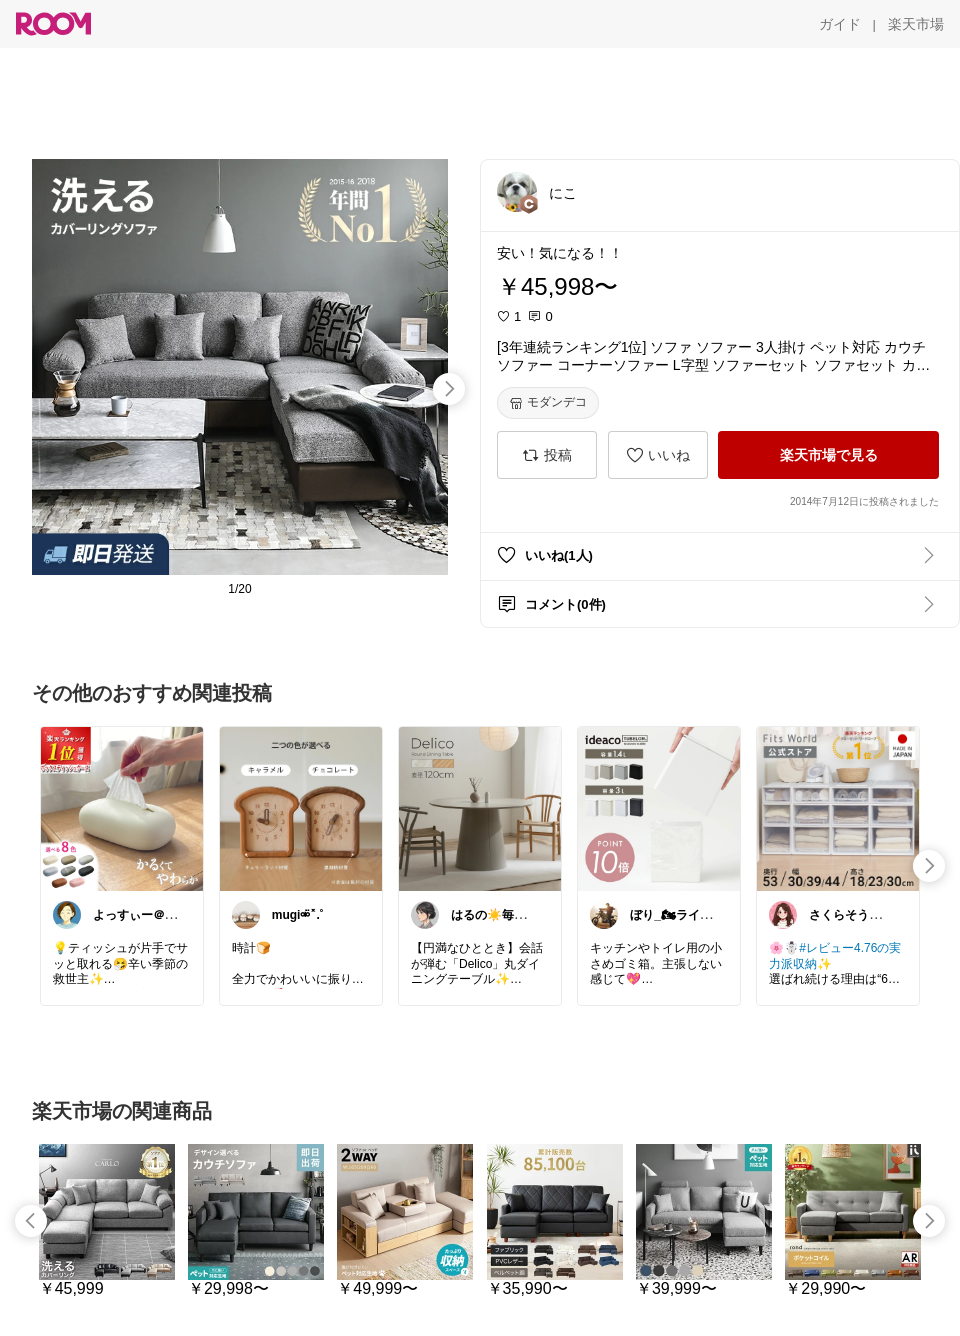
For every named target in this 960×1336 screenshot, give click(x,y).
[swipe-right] (449, 389)
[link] (122, 808)
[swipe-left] (31, 1221)
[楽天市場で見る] (828, 455)
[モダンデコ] (548, 403)
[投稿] (547, 455)
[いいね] (658, 455)
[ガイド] (840, 24)
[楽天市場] (916, 24)
